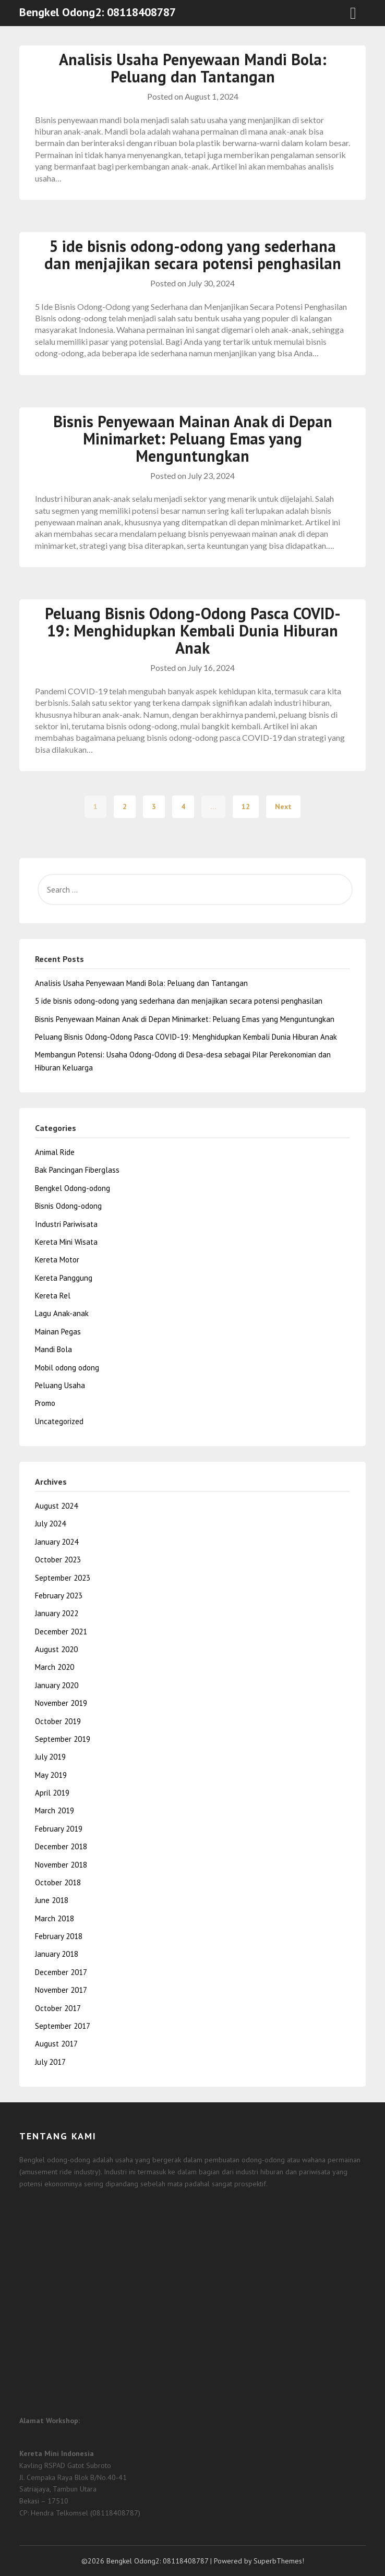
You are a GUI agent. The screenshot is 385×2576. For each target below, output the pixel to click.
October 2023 (58, 1559)
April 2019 (52, 1793)
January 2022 (56, 1613)
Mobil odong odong (67, 1368)
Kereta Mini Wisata (66, 1242)
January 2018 (56, 1954)
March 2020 (54, 1667)
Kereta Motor (57, 1260)
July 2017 (50, 2062)
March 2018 (54, 1918)
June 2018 (51, 1900)
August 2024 (56, 1506)
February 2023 (58, 1595)
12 (246, 806)
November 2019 (61, 1703)
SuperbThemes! (279, 2561)
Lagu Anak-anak (62, 1313)
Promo (45, 1403)
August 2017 (56, 2044)
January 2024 (56, 1542)
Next (283, 806)
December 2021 (61, 1631)
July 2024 (50, 1523)
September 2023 (62, 1578)
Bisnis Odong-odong (68, 1206)
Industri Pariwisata (66, 1224)
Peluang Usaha (60, 1385)
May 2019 (51, 1775)
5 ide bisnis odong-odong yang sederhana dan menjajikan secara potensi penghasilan (192, 254)
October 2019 (58, 1721)
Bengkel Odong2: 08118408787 (97, 12)
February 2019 (58, 1829)
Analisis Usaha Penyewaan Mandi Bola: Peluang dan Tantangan (193, 68)
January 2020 (56, 1685)
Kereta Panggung (63, 1278)
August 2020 (56, 1649)
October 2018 (58, 1882)
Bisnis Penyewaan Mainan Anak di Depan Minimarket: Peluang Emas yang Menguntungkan (192, 438)
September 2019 (62, 1739)
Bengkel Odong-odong (72, 1188)
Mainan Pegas (58, 1332)
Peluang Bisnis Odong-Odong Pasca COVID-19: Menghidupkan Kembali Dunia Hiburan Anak (193, 630)
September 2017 (62, 2026)
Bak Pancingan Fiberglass (77, 1170)
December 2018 (61, 1846)
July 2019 (50, 1757)
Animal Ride (55, 1152)
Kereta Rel (52, 1296)
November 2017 (61, 1990)
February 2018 (58, 1936)
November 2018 (61, 1865)
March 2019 (54, 1810)
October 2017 (58, 2008)
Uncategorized (59, 1421)
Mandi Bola (53, 1349)
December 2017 (61, 1972)
